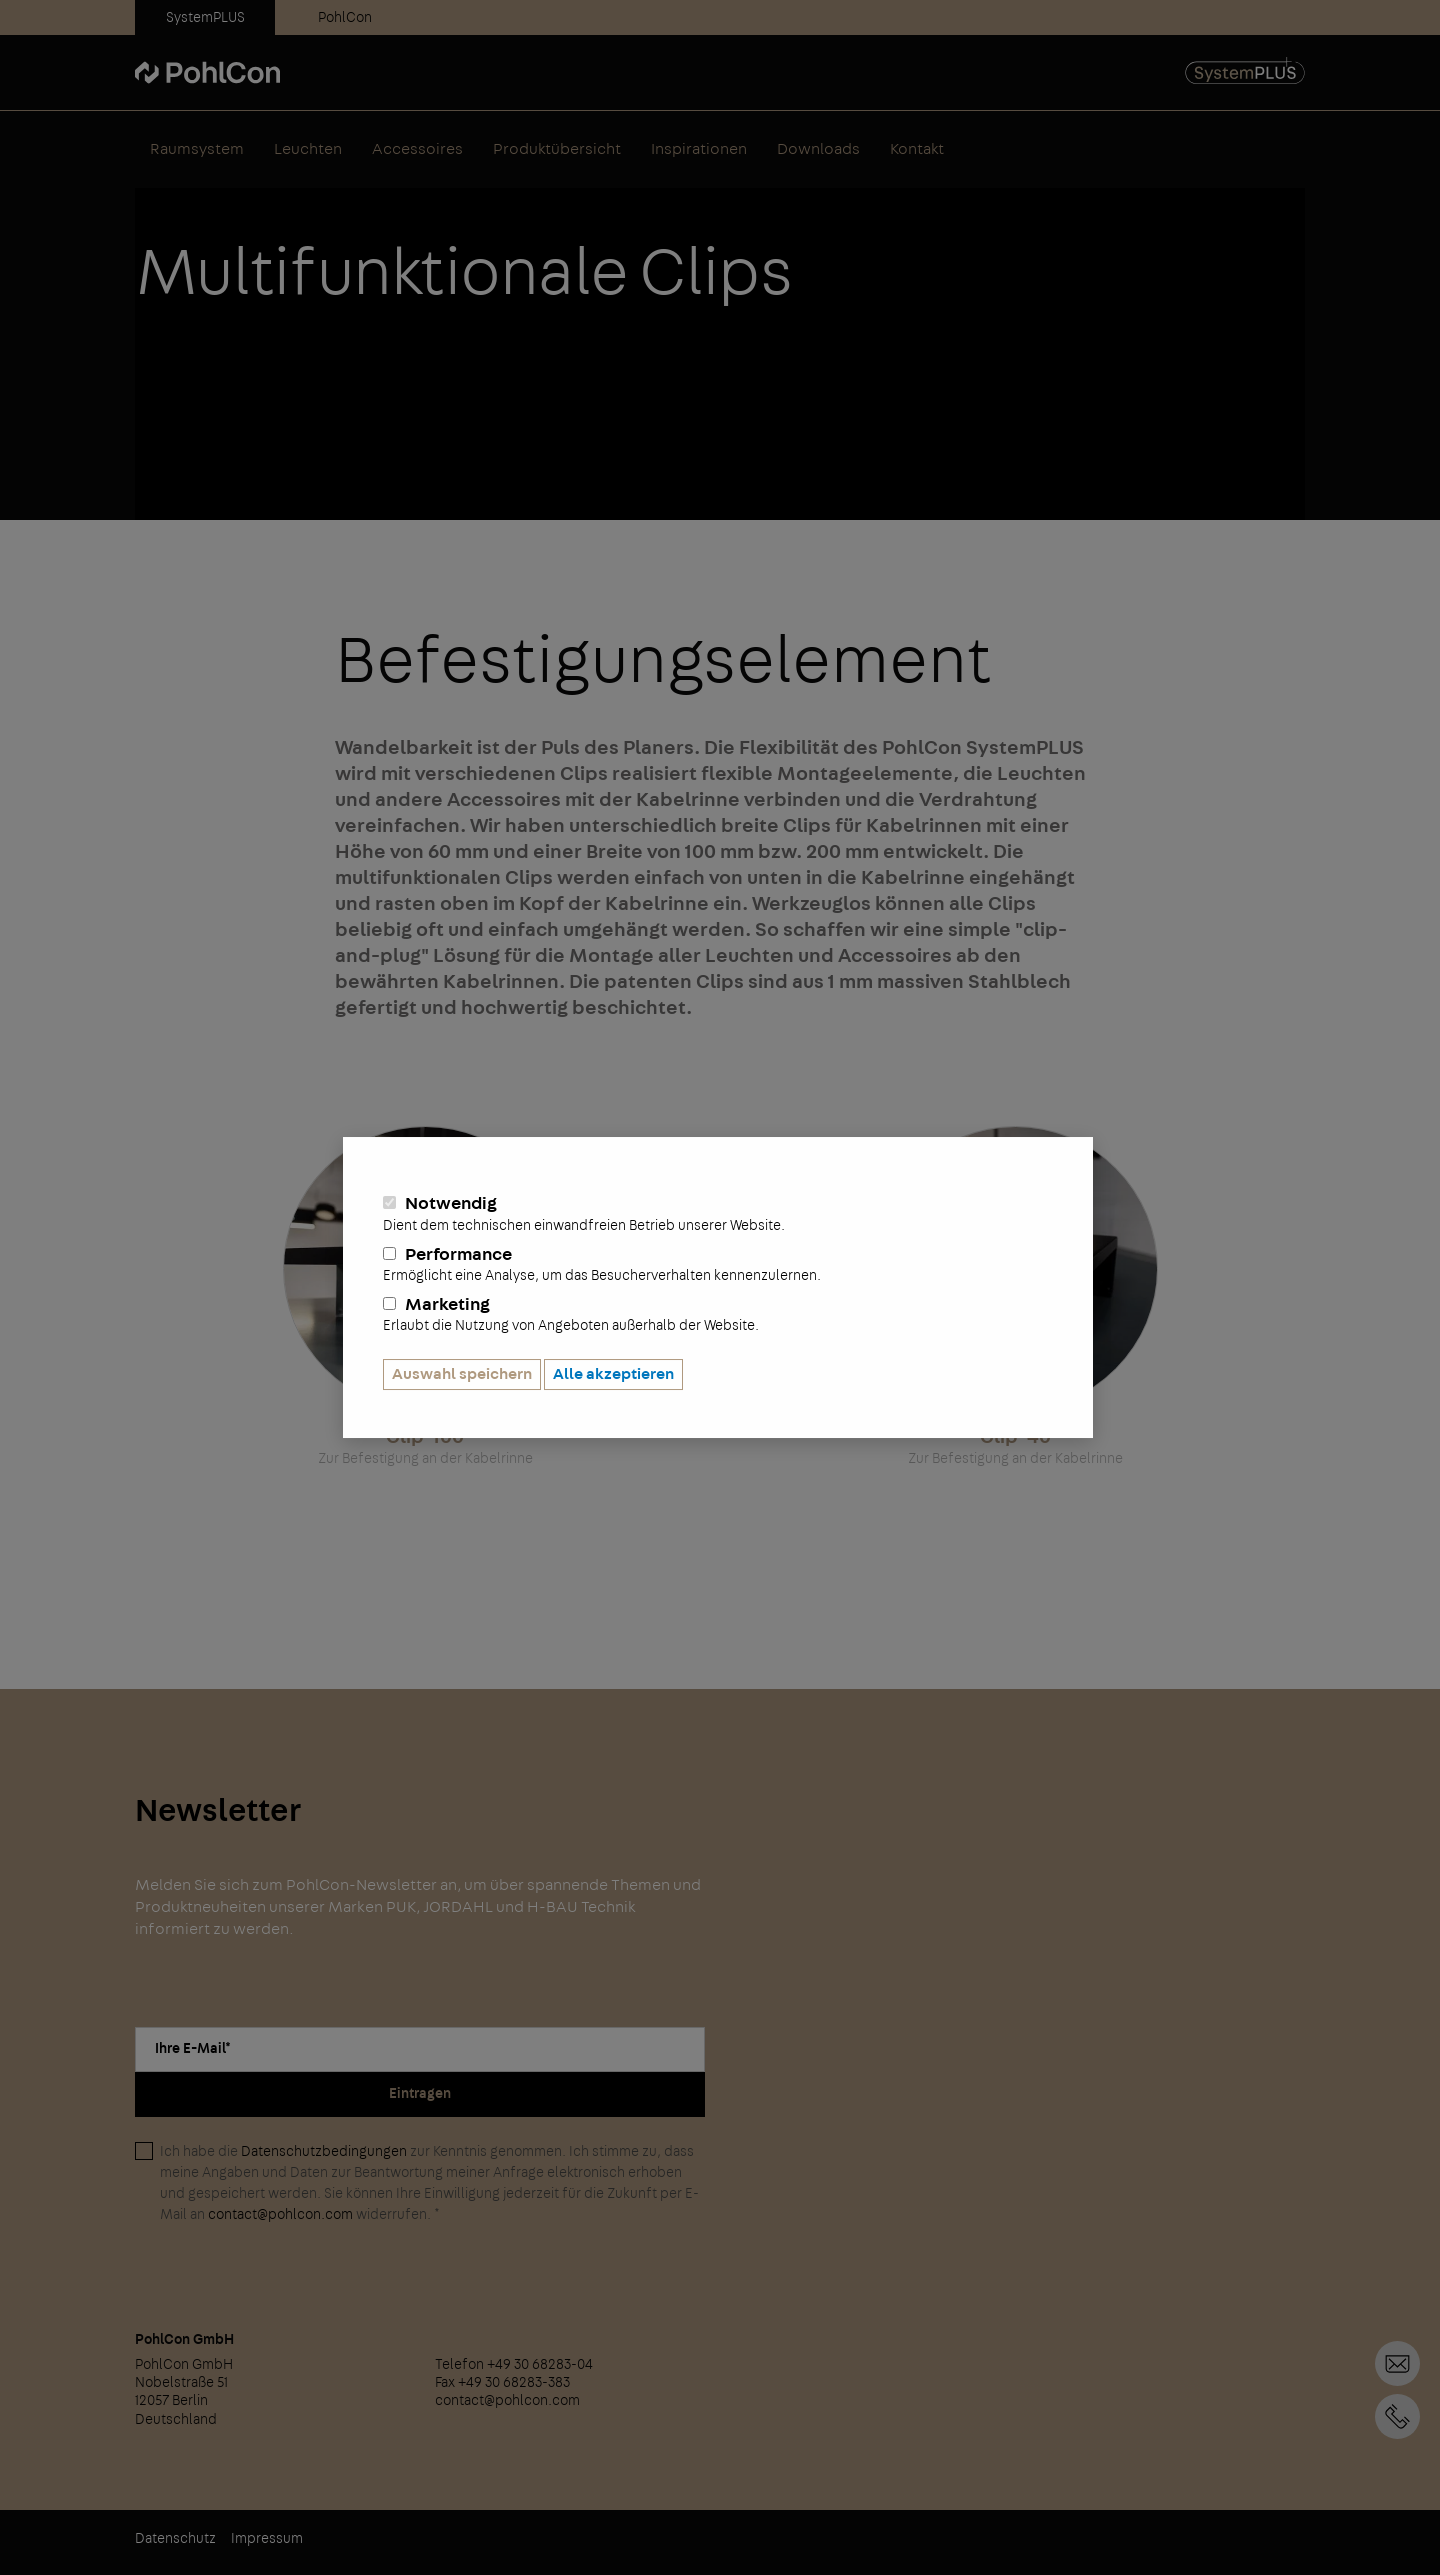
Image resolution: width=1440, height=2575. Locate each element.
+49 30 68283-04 (1397, 2416)
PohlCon (345, 18)
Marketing (718, 1315)
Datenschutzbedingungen (324, 2152)
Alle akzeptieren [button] (613, 1374)
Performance (718, 1265)
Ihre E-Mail (193, 2049)
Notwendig (718, 1214)
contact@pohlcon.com (280, 2215)
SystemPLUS (205, 18)
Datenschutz (175, 2539)
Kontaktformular (1397, 2363)
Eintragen (420, 2094)
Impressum (267, 2539)
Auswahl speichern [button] (462, 1374)
